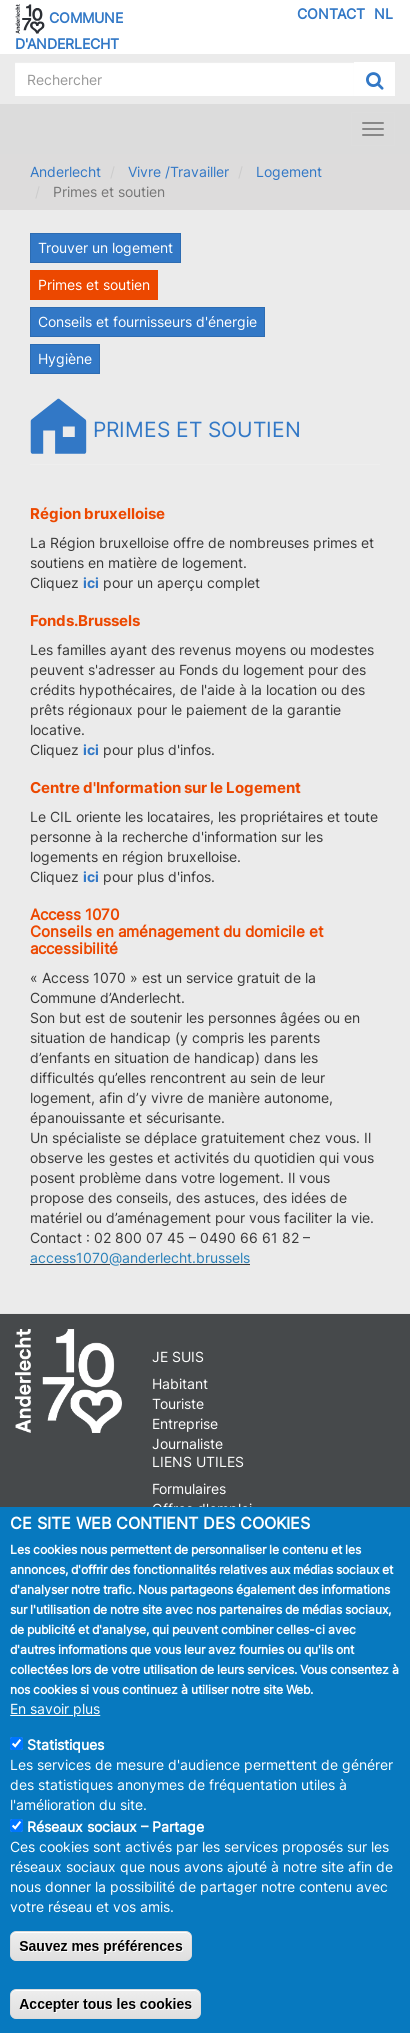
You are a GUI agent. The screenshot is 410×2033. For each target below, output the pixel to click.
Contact (331, 13)
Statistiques (65, 1744)
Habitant (180, 1383)
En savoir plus (55, 1708)
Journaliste (187, 1443)
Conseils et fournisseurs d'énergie (147, 321)
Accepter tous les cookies (105, 2004)
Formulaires (189, 1488)
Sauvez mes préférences (100, 1946)
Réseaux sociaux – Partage (115, 1826)
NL (383, 13)
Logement (289, 171)
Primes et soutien (94, 284)
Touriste (178, 1403)
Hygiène (65, 358)
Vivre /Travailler (178, 171)
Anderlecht (65, 171)
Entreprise (185, 1423)
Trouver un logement (105, 247)
